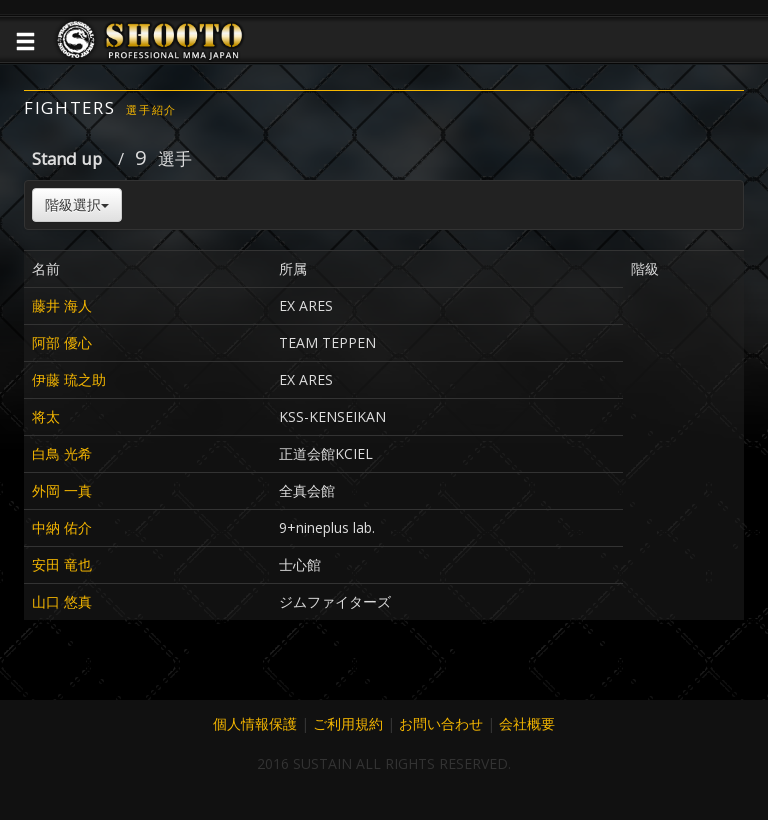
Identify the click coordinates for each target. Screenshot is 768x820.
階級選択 (77, 204)
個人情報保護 (255, 723)
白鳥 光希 (62, 453)
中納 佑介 (62, 527)
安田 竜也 (62, 564)
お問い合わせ (441, 723)
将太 (46, 416)
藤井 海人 (62, 305)
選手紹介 (151, 109)
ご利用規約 (348, 723)
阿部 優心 (62, 342)
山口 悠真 (62, 601)
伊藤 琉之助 (69, 379)
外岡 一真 (62, 490)
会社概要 (527, 723)
